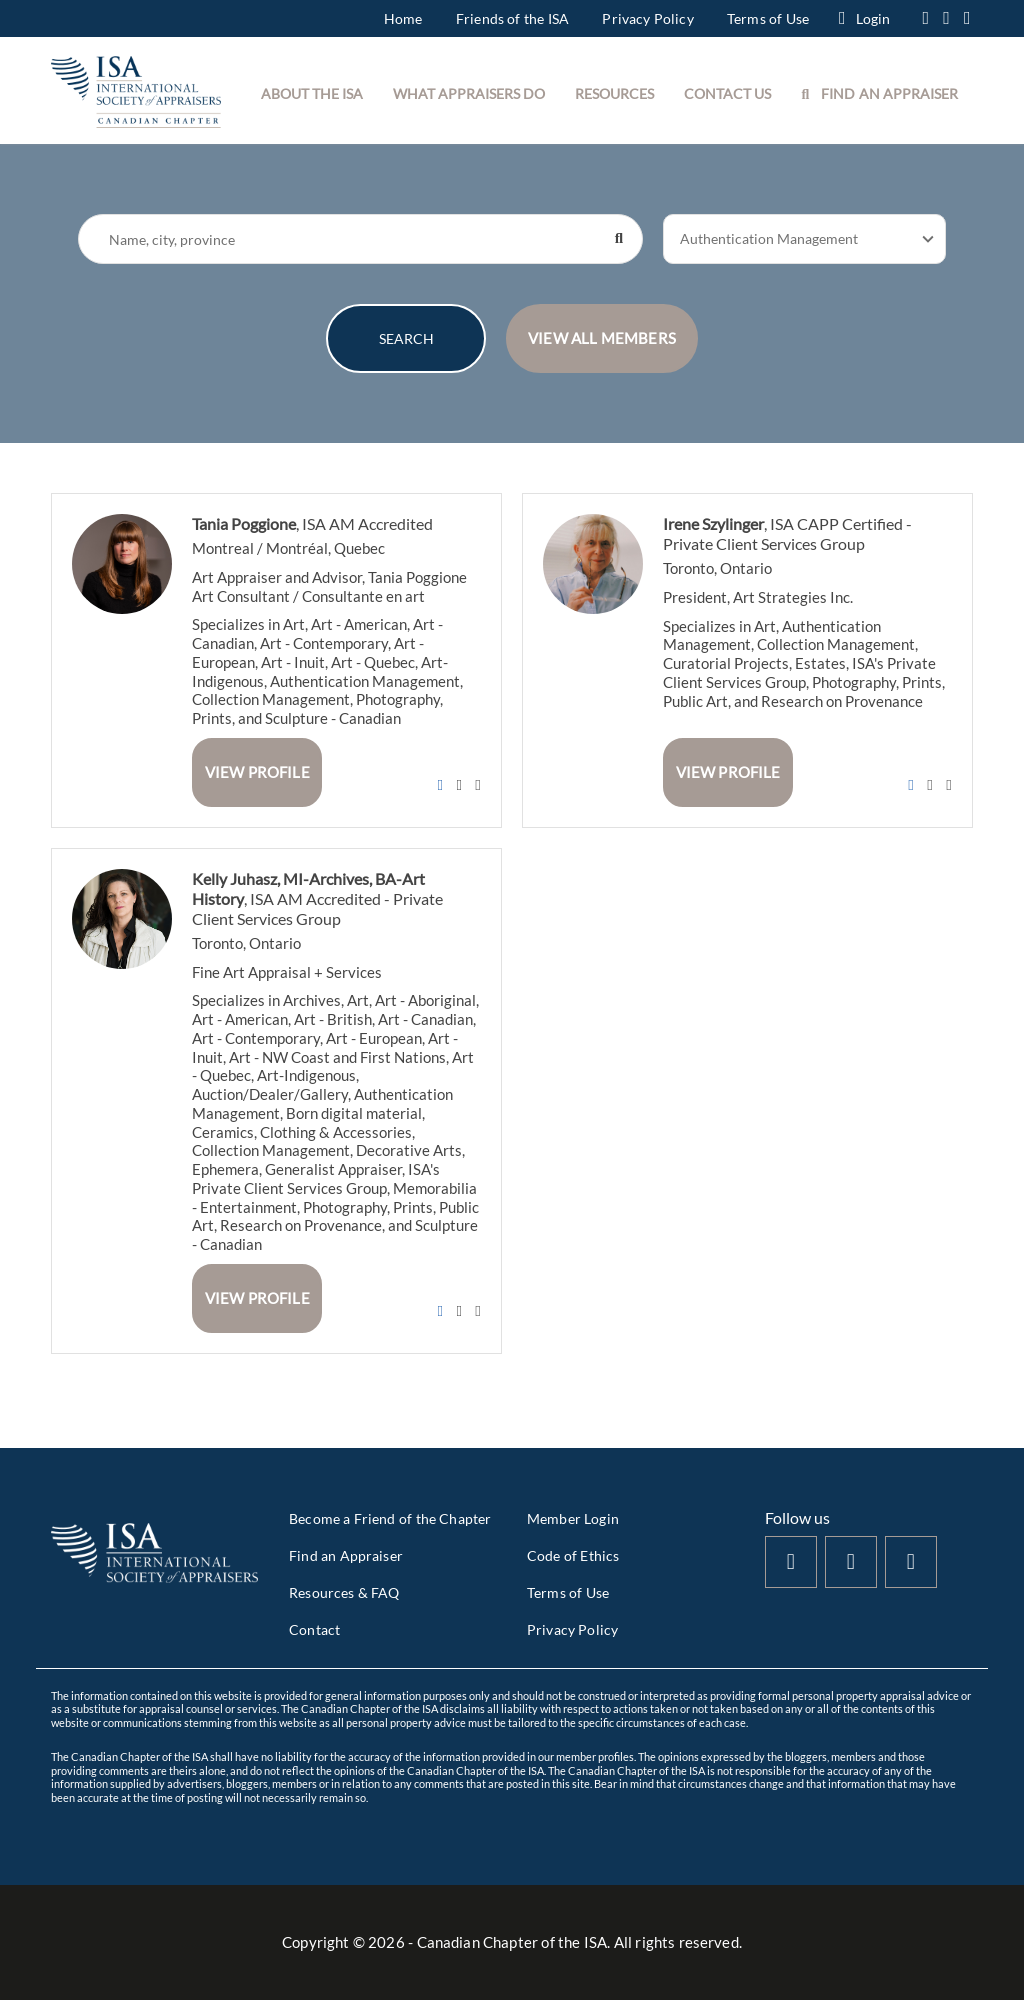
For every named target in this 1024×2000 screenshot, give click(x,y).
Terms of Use (768, 18)
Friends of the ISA (512, 18)
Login (864, 18)
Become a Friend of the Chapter (390, 1518)
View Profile (257, 772)
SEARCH (406, 338)
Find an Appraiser (346, 1555)
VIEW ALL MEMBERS (602, 338)
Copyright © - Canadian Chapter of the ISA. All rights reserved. (512, 1942)
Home (403, 18)
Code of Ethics (573, 1555)
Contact (314, 1629)
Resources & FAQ (344, 1592)
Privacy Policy (647, 18)
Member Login (573, 1518)
